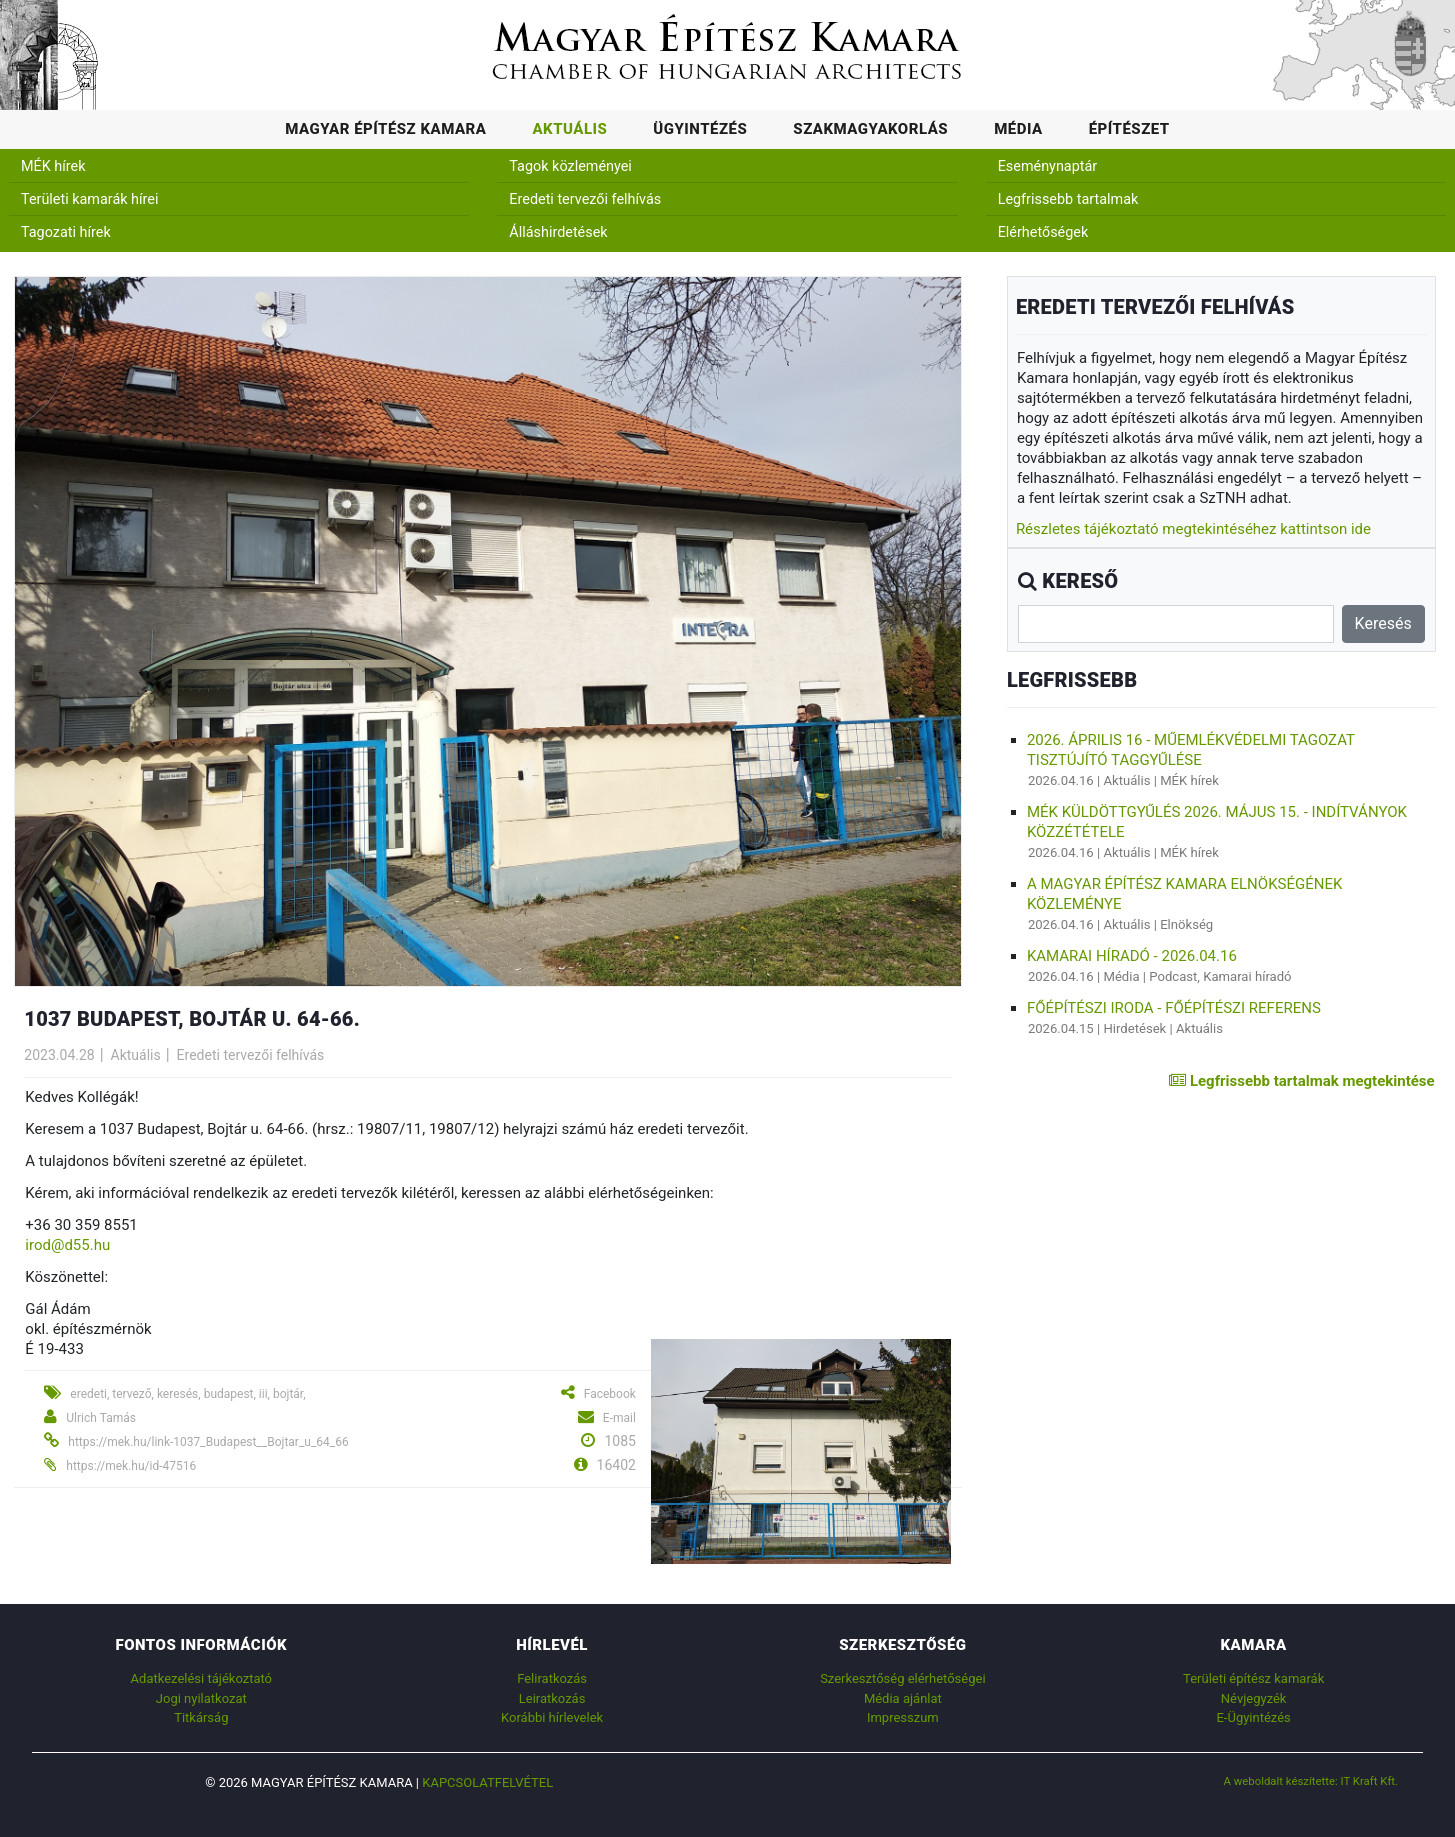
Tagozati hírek (66, 232)
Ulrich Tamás (101, 1418)
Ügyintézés (700, 129)
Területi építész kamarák (1253, 1678)
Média (1018, 129)
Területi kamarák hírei (89, 199)
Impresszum (903, 1717)
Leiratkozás (552, 1698)
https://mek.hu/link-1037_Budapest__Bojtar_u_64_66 (208, 1442)
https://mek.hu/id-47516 (131, 1466)
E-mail (619, 1418)
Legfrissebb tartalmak (1068, 199)
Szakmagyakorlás (870, 129)
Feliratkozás (552, 1678)
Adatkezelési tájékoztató (201, 1678)
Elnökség (1186, 924)
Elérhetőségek (1043, 232)
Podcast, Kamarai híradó (1220, 976)
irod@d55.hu (67, 1245)
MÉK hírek (53, 166)
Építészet (1129, 129)
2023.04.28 (59, 1055)
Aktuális (569, 129)
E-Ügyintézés (1253, 1717)
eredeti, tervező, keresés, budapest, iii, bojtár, (187, 1394)
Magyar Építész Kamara (385, 129)
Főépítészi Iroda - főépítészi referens (1174, 1008)
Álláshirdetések (558, 232)
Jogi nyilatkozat (201, 1698)
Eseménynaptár (1048, 166)
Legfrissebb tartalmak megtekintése (1301, 1081)
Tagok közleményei (570, 166)
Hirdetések (1134, 1028)
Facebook (610, 1394)
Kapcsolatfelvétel (487, 1782)
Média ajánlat (903, 1698)
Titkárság (201, 1717)
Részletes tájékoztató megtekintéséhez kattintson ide (1193, 529)
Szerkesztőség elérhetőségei (902, 1678)
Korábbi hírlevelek (552, 1717)
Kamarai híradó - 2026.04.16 (1132, 956)
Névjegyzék (1254, 1698)
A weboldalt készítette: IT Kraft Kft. (1311, 1781)
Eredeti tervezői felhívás (585, 199)
